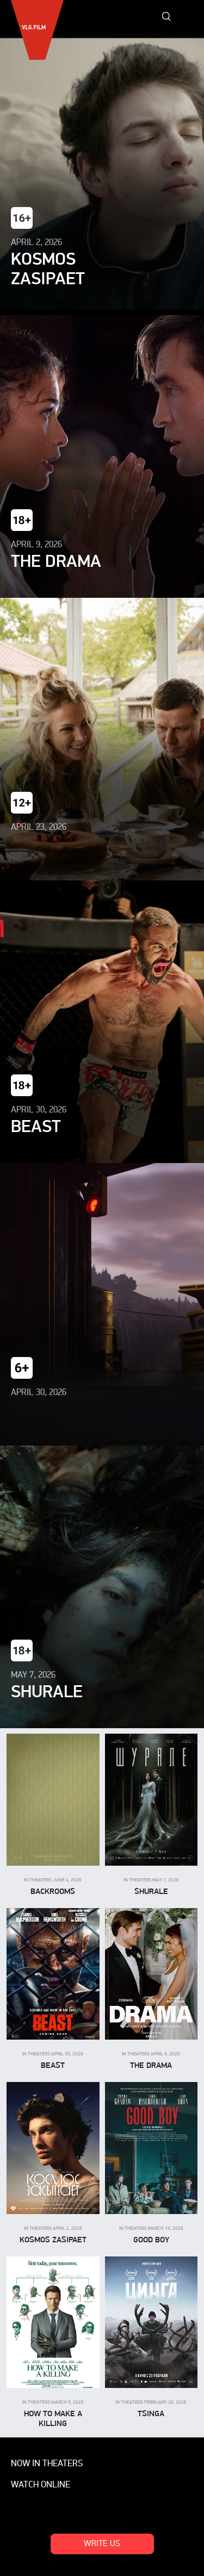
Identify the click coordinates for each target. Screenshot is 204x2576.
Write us (102, 2544)
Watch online (40, 2485)
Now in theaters (47, 2464)
